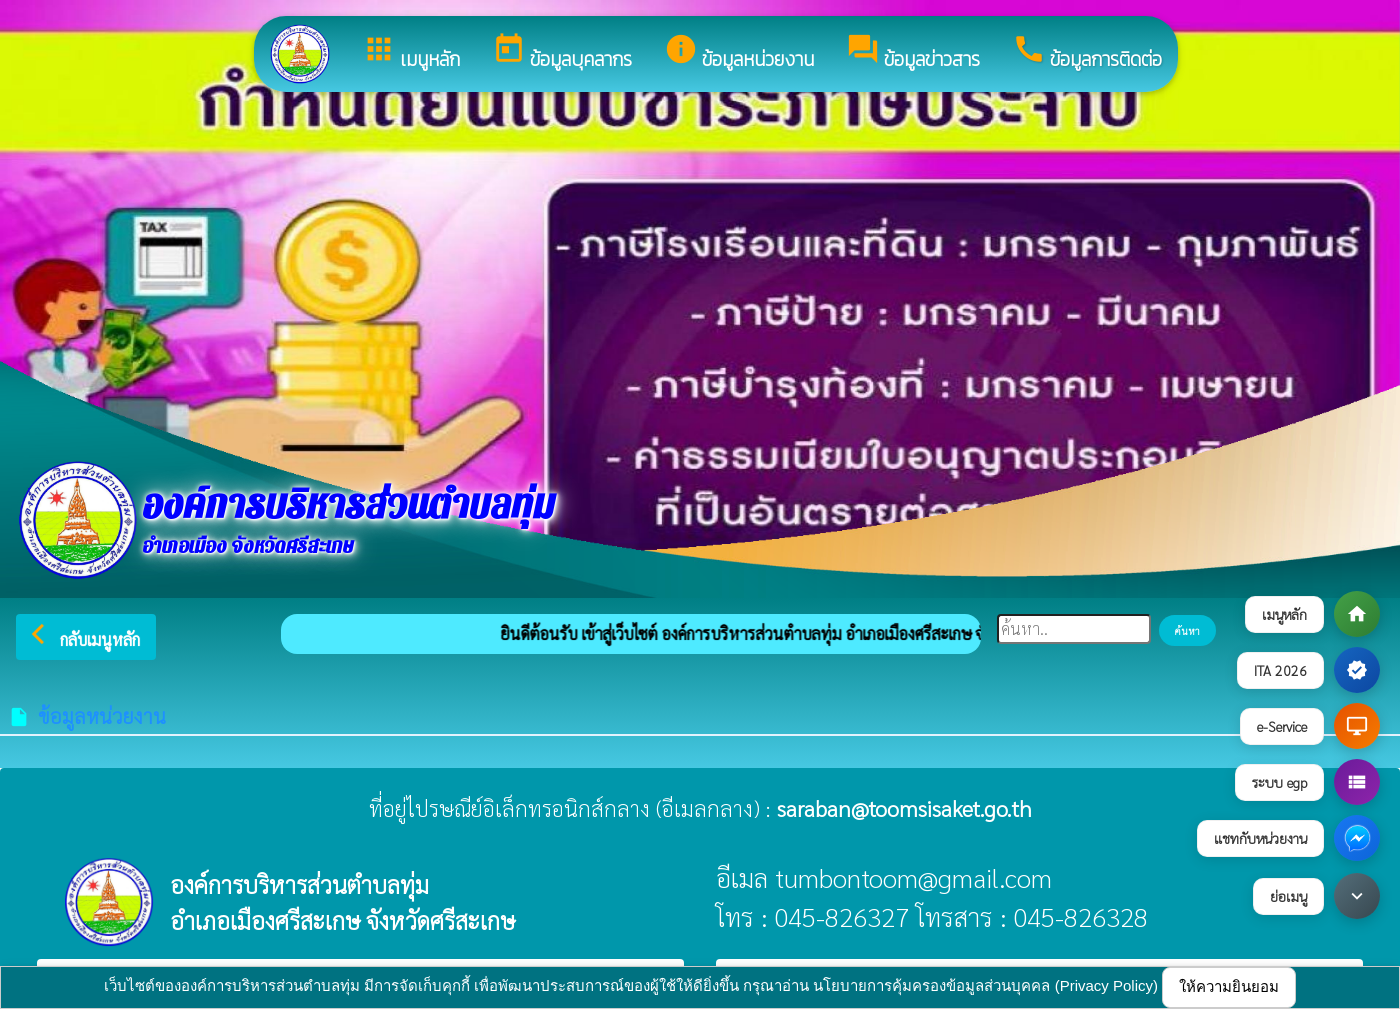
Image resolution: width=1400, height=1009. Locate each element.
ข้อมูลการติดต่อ (1087, 53)
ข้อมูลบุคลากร (562, 53)
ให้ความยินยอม (1229, 986)
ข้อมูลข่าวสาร (913, 53)
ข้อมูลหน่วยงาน (739, 53)
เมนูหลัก (411, 53)
